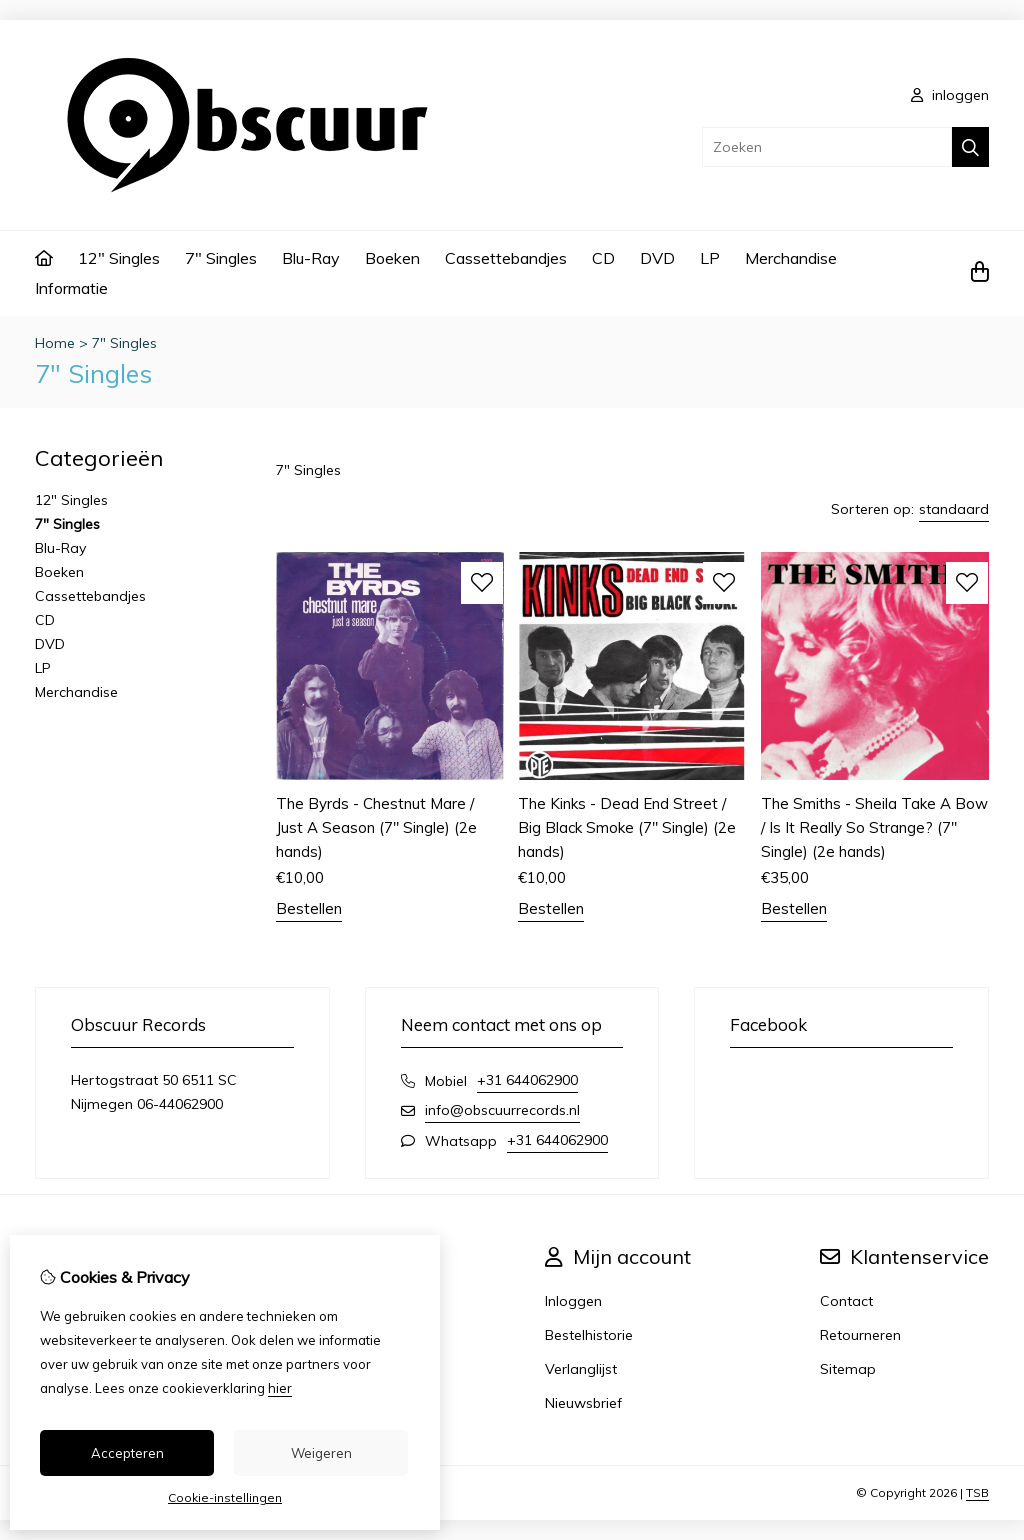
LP (710, 258)
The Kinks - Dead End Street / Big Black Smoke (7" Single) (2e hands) (627, 827)
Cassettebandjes (506, 258)
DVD (657, 258)
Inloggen (573, 1301)
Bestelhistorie (589, 1335)
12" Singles (119, 258)
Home (55, 343)
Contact (846, 1301)
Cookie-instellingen (225, 1497)
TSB (977, 1492)
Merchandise (791, 258)
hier (280, 1388)
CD (603, 258)
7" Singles (221, 258)
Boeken (392, 258)
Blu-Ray (311, 258)
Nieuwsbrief (583, 1403)
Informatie (71, 288)
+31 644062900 (527, 1080)
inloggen (950, 95)
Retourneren (860, 1335)
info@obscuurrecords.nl (502, 1110)
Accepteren (127, 1453)
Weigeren (321, 1453)
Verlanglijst (581, 1369)
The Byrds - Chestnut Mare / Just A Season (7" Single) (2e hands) (376, 827)
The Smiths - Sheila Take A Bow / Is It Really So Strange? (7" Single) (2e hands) (874, 827)
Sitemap (848, 1369)
